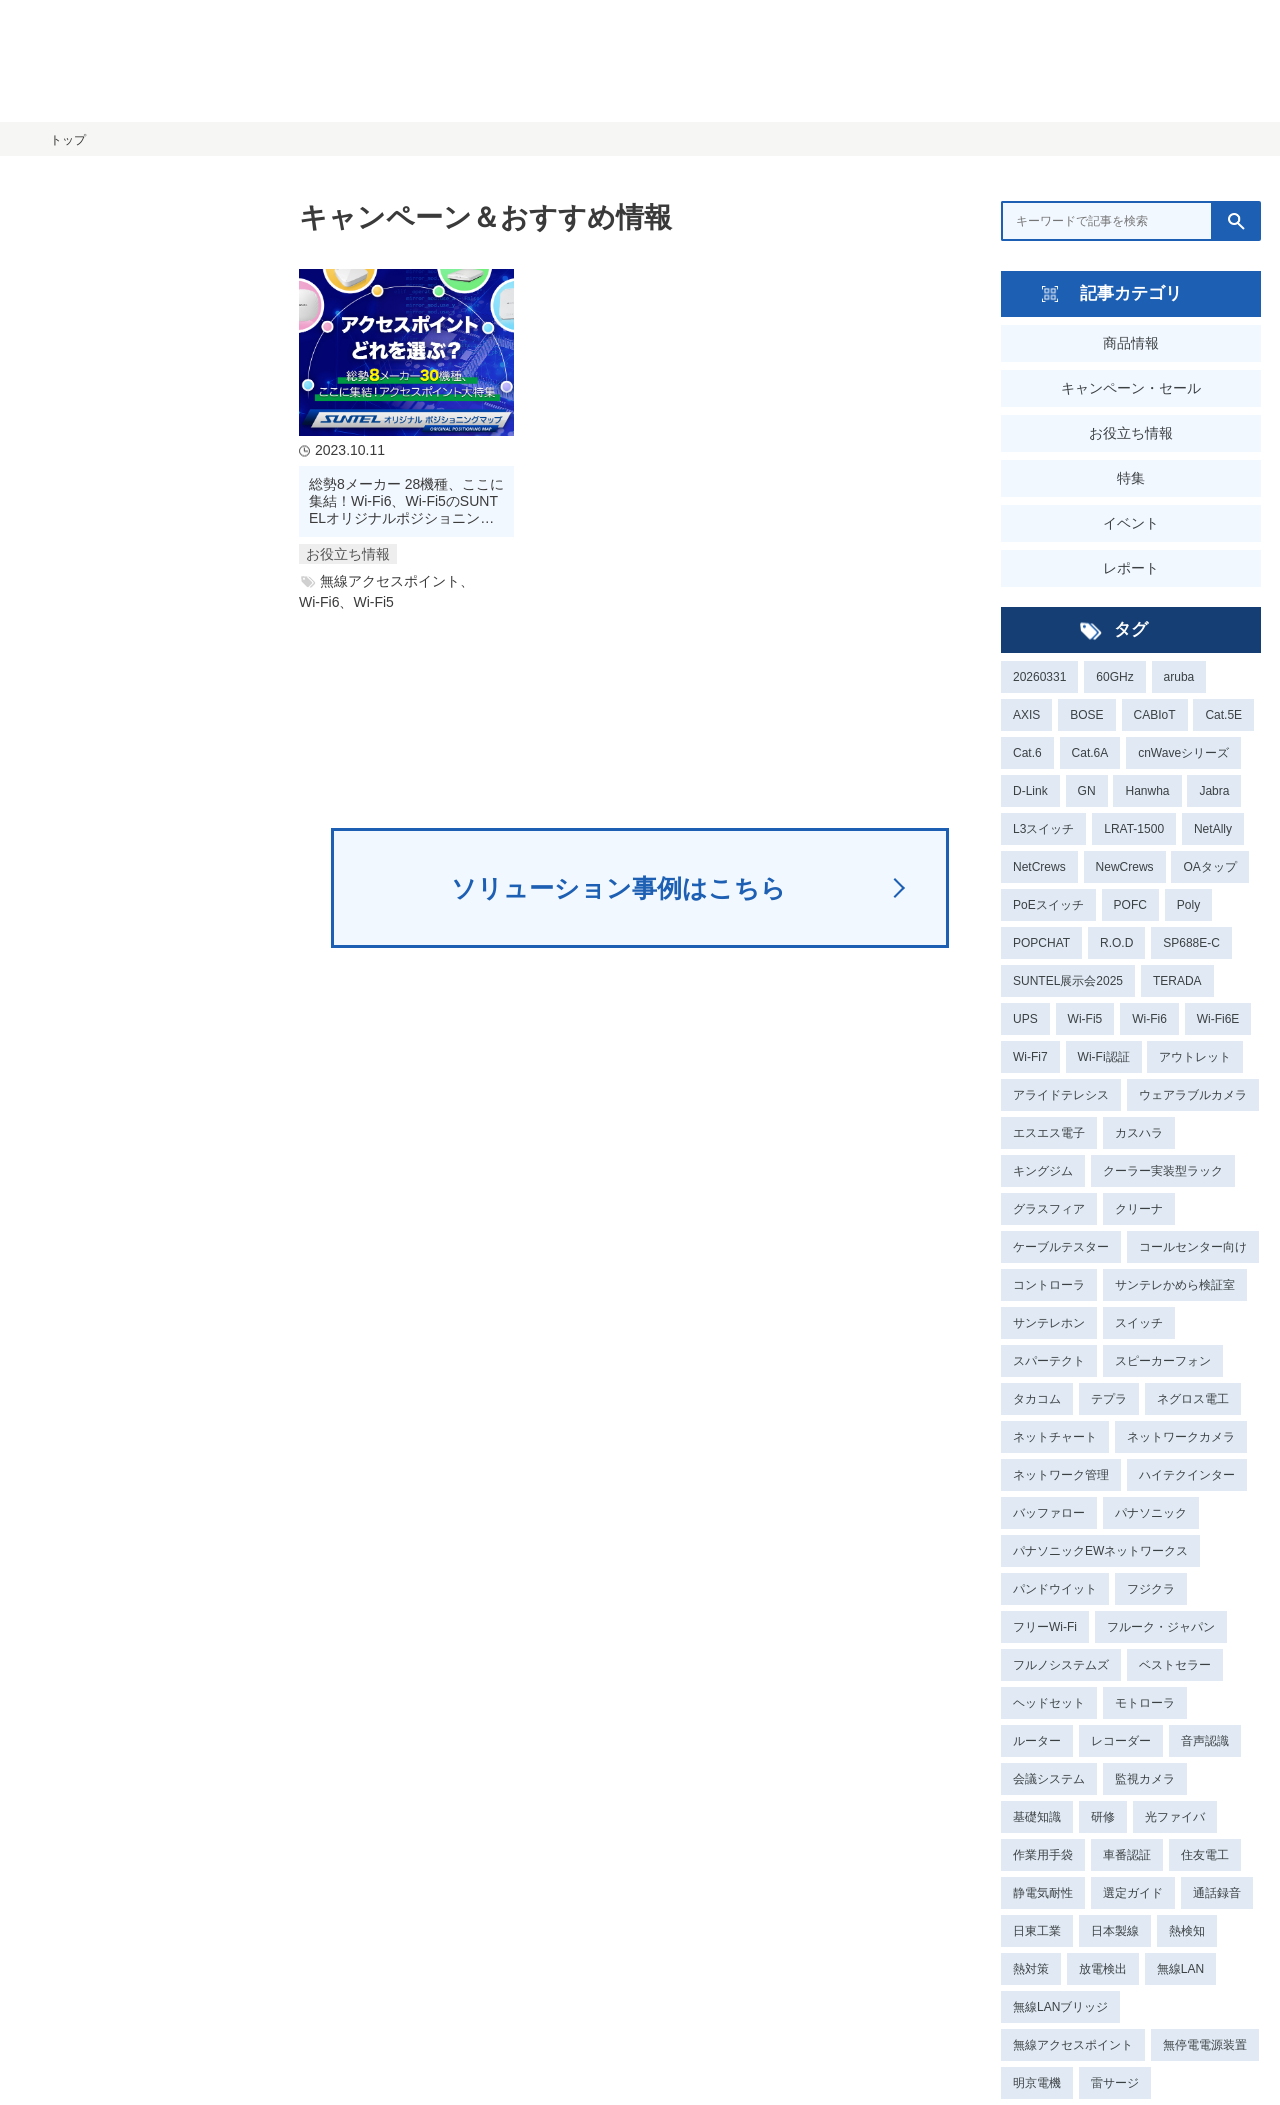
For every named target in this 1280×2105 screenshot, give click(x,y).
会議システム (1049, 1779)
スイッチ (1139, 1323)
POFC (1130, 905)
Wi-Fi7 (1030, 1057)
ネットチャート (1055, 1437)
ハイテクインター (1187, 1475)
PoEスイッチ (1048, 905)
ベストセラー (1175, 1665)
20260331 (1039, 677)
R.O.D (1116, 943)
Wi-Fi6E (1218, 1019)
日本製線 (1115, 1931)
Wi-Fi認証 (1104, 1057)
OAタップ (1209, 867)
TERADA (1177, 981)
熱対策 (1031, 1969)
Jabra (1214, 791)
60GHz (1114, 677)
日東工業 (1037, 1931)
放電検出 (1103, 1969)
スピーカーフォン (1163, 1361)
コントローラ (1049, 1285)
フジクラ (1151, 1589)
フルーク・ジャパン (1161, 1627)
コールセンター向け (1193, 1247)
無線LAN (1180, 1969)
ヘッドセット (1049, 1703)
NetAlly (1213, 829)
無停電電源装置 (1205, 2045)
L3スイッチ (1043, 829)
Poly (1188, 905)
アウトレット (1195, 1057)
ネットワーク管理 (1061, 1475)
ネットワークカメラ (1181, 1437)
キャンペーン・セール (1131, 388)
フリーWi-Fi (1045, 1627)
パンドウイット (1055, 1589)
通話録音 (1217, 1893)
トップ (68, 140)
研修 (1103, 1817)
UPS (1025, 1019)
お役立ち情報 (1131, 433)
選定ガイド (1133, 1893)
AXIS (1026, 715)
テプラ (1109, 1399)
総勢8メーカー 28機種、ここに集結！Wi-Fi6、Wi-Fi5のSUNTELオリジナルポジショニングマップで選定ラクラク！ (406, 501)
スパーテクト (1049, 1361)
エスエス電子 (1049, 1133)
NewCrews (1125, 867)
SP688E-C (1191, 943)
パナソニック (1151, 1513)
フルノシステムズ (1061, 1665)
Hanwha (1147, 791)
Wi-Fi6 (1149, 1019)
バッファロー (1049, 1513)
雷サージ (1115, 2083)
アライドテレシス (1061, 1095)
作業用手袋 (1043, 1855)
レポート (1131, 568)
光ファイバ (1175, 1817)
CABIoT (1155, 715)
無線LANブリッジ (1060, 2007)
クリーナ (1139, 1209)
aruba (1179, 677)
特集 (1131, 478)
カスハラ (1139, 1133)
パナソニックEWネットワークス (1100, 1551)
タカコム (1037, 1399)
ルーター (1037, 1741)
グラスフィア (1049, 1209)
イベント (1131, 523)
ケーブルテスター (1061, 1247)
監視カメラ (1145, 1779)
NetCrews (1039, 867)
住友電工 (1205, 1855)
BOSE (1086, 715)
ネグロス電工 (1193, 1399)
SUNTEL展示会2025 (1068, 981)
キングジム (1043, 1171)
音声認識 (1205, 1741)
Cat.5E (1223, 715)
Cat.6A (1090, 753)
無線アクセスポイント (1073, 2045)
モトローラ (1145, 1703)
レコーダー (1121, 1741)
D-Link (1030, 791)
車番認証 (1127, 1855)
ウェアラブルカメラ (1193, 1095)
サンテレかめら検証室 (1175, 1285)
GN (1087, 791)
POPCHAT (1041, 943)
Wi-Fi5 (1085, 1019)
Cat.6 (1027, 753)
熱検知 (1187, 1931)
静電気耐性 (1043, 1893)
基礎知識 (1037, 1817)
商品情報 (1131, 343)
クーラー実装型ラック (1163, 1171)
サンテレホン (1049, 1323)
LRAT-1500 (1134, 829)
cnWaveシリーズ (1183, 753)
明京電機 (1037, 2083)
